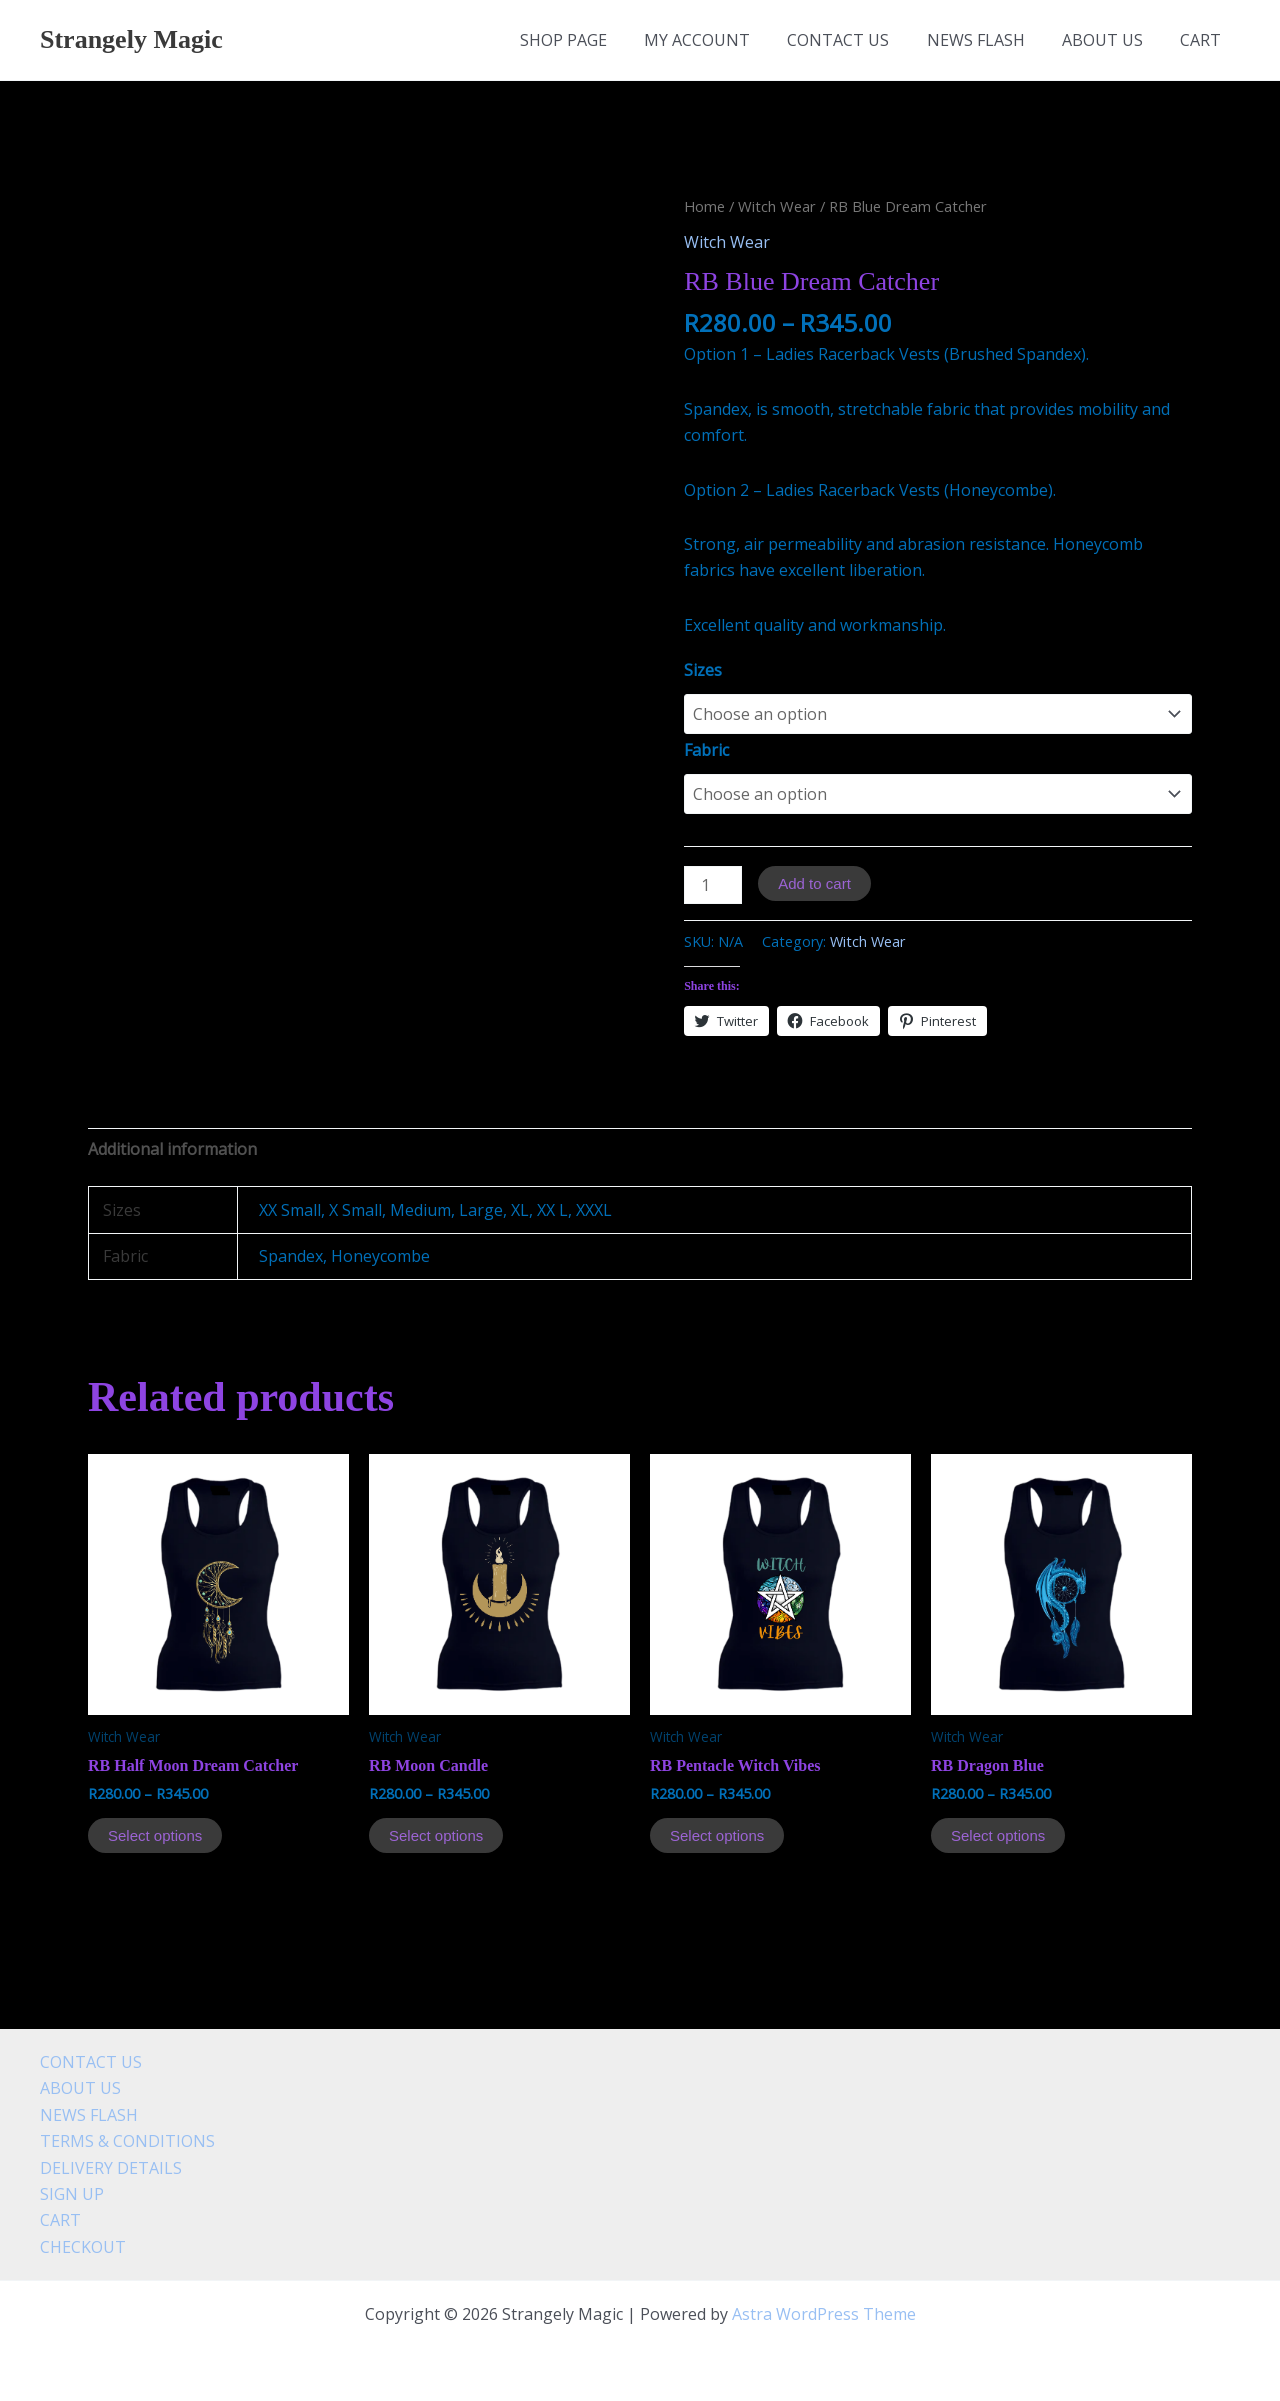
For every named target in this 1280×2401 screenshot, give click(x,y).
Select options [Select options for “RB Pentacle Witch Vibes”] (717, 1835)
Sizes (703, 670)
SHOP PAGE (592, 40)
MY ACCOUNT (721, 40)
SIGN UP (72, 2194)
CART (1203, 40)
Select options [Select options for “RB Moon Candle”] (436, 1835)
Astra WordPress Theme (824, 2314)
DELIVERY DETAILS (111, 2168)
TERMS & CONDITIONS (127, 2141)
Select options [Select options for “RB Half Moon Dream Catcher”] (155, 1835)
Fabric (706, 750)
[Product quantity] (713, 885)
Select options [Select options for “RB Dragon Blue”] (998, 1835)
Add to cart (814, 883)
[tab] (172, 1149)
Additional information (172, 1149)
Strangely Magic (131, 39)
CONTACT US (857, 40)
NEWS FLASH (989, 40)
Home (704, 206)
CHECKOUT (83, 2247)
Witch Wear (777, 206)
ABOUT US (1110, 40)
